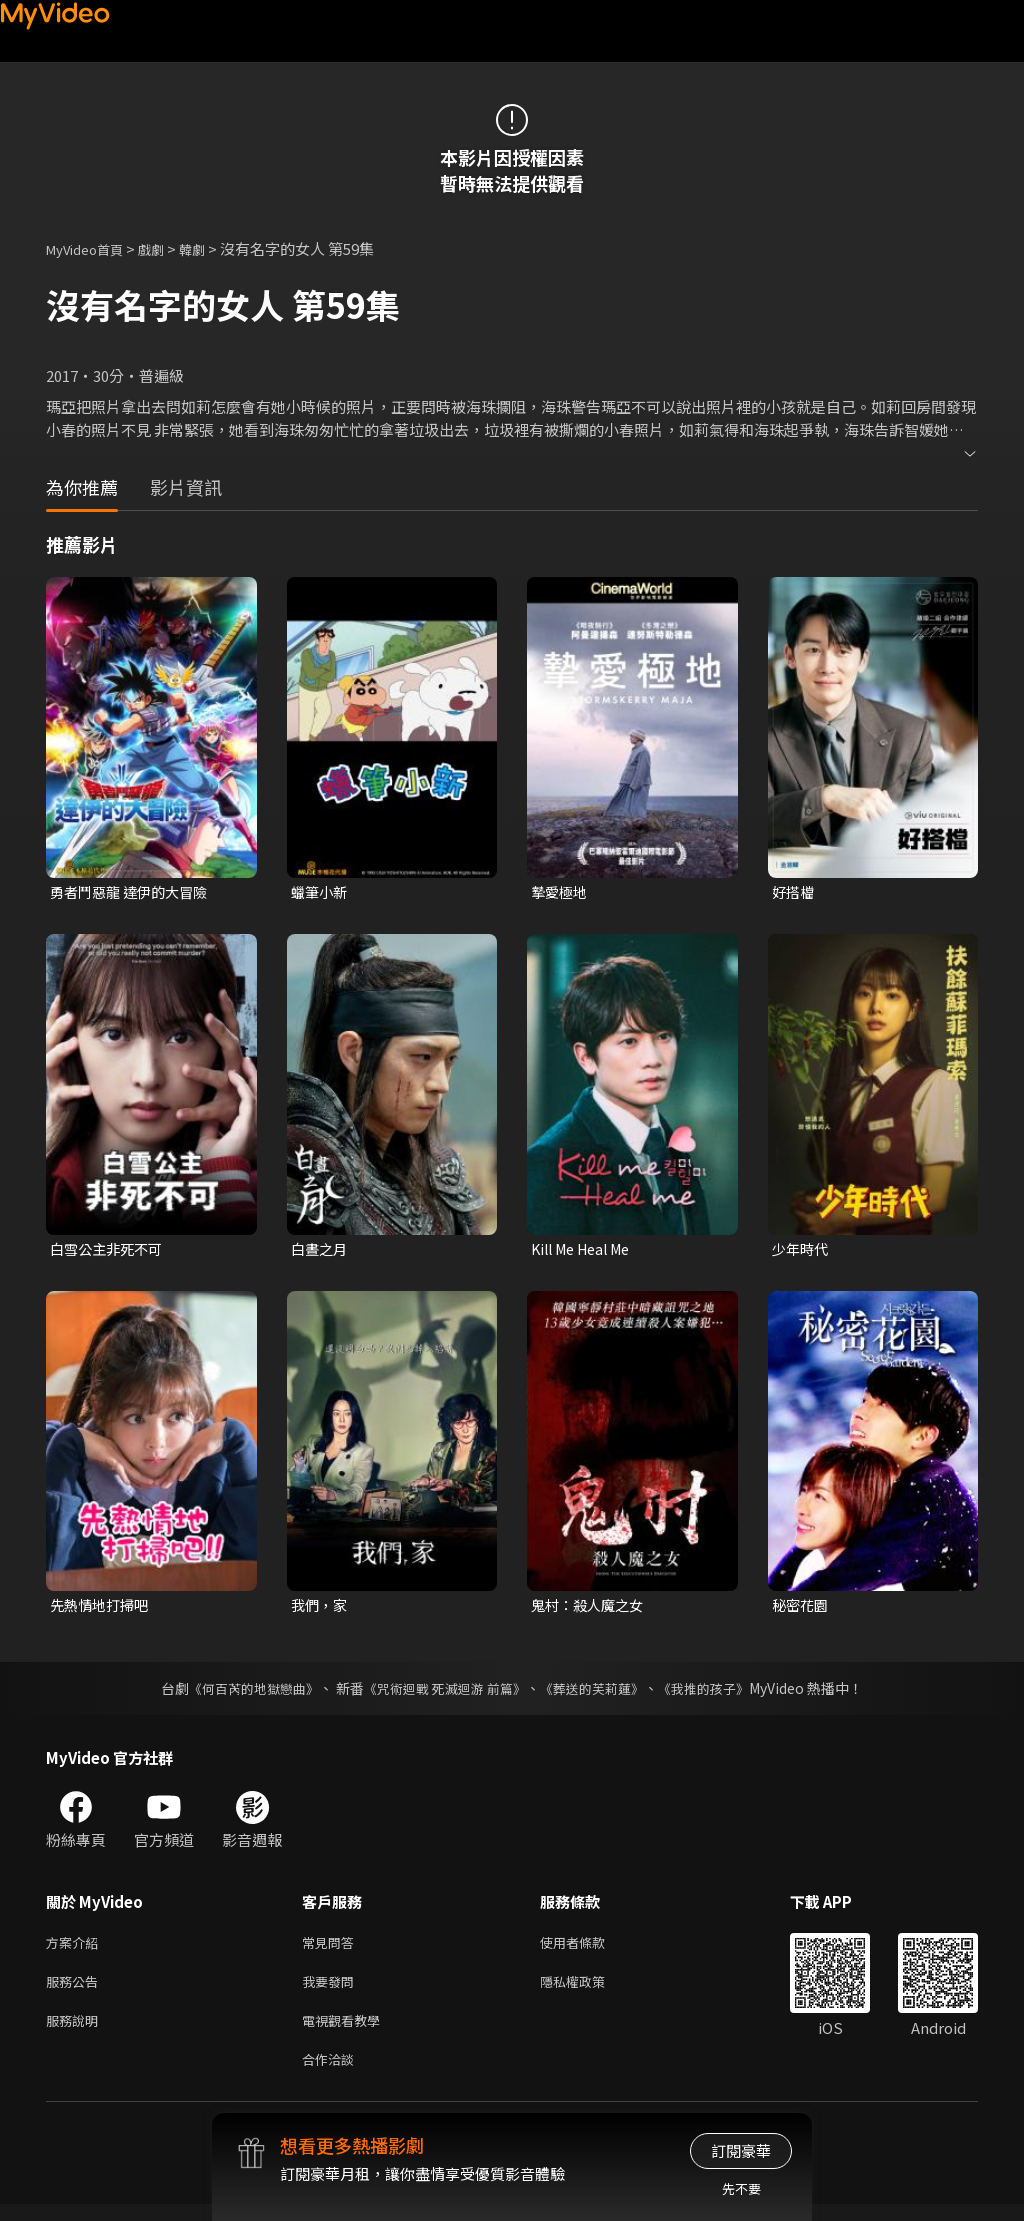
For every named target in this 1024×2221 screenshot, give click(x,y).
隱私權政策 (589, 1990)
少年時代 (802, 1250)
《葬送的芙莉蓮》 (600, 1693)
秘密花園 (802, 1609)
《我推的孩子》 (719, 1693)
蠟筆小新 (321, 892)
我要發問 (332, 1990)
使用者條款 (589, 1948)
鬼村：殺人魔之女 (591, 1609)
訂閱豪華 (741, 2150)
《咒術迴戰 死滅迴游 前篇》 (443, 1693)
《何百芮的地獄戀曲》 (241, 1693)
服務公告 (76, 1990)
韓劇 (212, 248)
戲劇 (167, 248)
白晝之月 (321, 1250)
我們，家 (321, 1609)
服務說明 (76, 2032)
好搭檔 (794, 892)
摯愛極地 (561, 892)
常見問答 (332, 1948)
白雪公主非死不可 (110, 1250)
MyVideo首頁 (91, 248)
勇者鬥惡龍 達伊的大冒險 (134, 892)
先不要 (741, 2188)
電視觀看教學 (347, 2032)
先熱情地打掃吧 (102, 1609)
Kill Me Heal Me (586, 1250)
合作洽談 (332, 2074)
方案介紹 (76, 1948)
